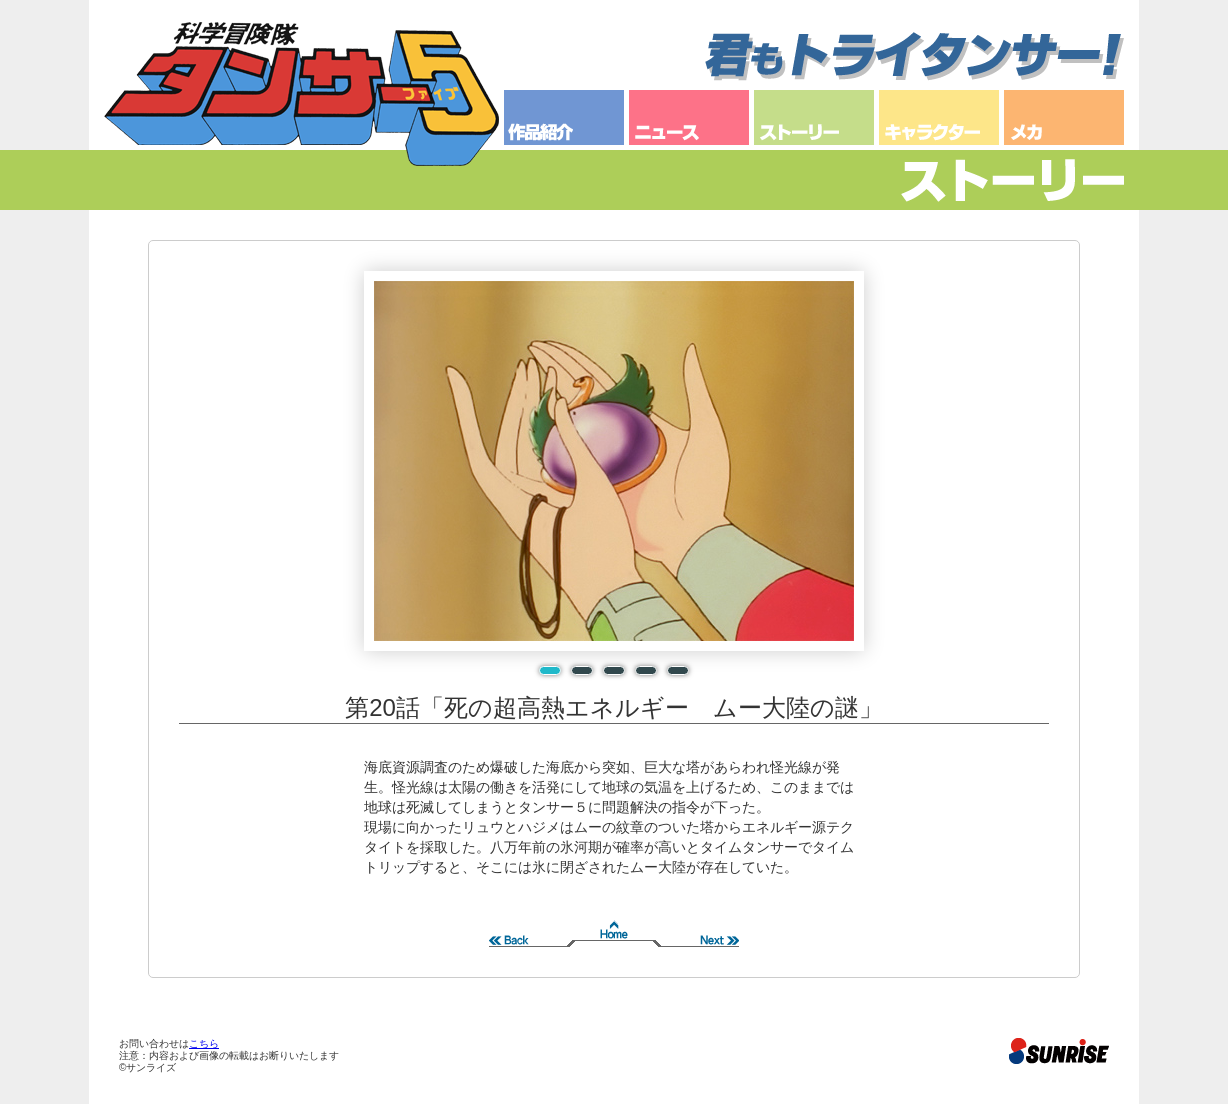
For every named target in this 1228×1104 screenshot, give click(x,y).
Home (614, 927)
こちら (204, 1043)
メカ (1064, 117)
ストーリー (814, 117)
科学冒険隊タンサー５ (301, 94)
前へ (534, 927)
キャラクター (939, 117)
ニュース (689, 117)
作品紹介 (564, 117)
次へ (694, 927)
